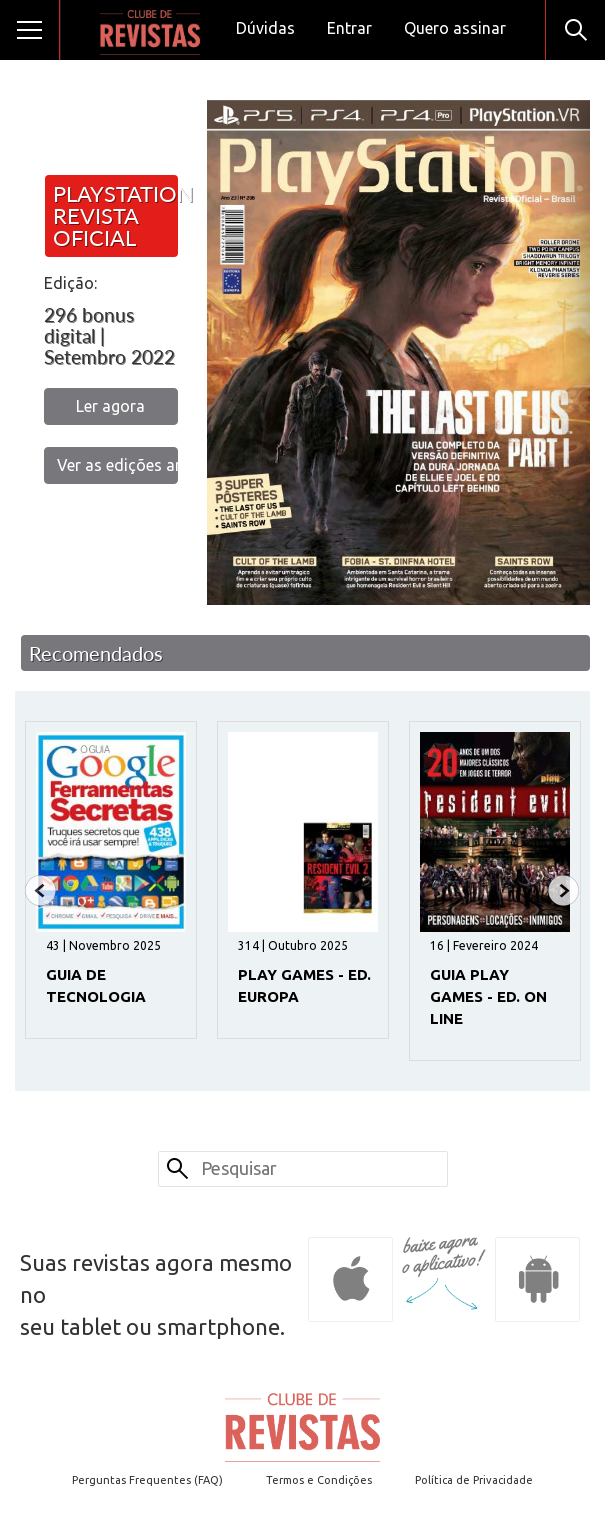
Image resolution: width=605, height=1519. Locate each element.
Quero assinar (455, 28)
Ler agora (110, 406)
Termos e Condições (319, 1480)
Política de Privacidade (474, 1480)
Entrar (349, 28)
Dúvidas (265, 28)
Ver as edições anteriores (117, 465)
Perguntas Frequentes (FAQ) (147, 1480)
